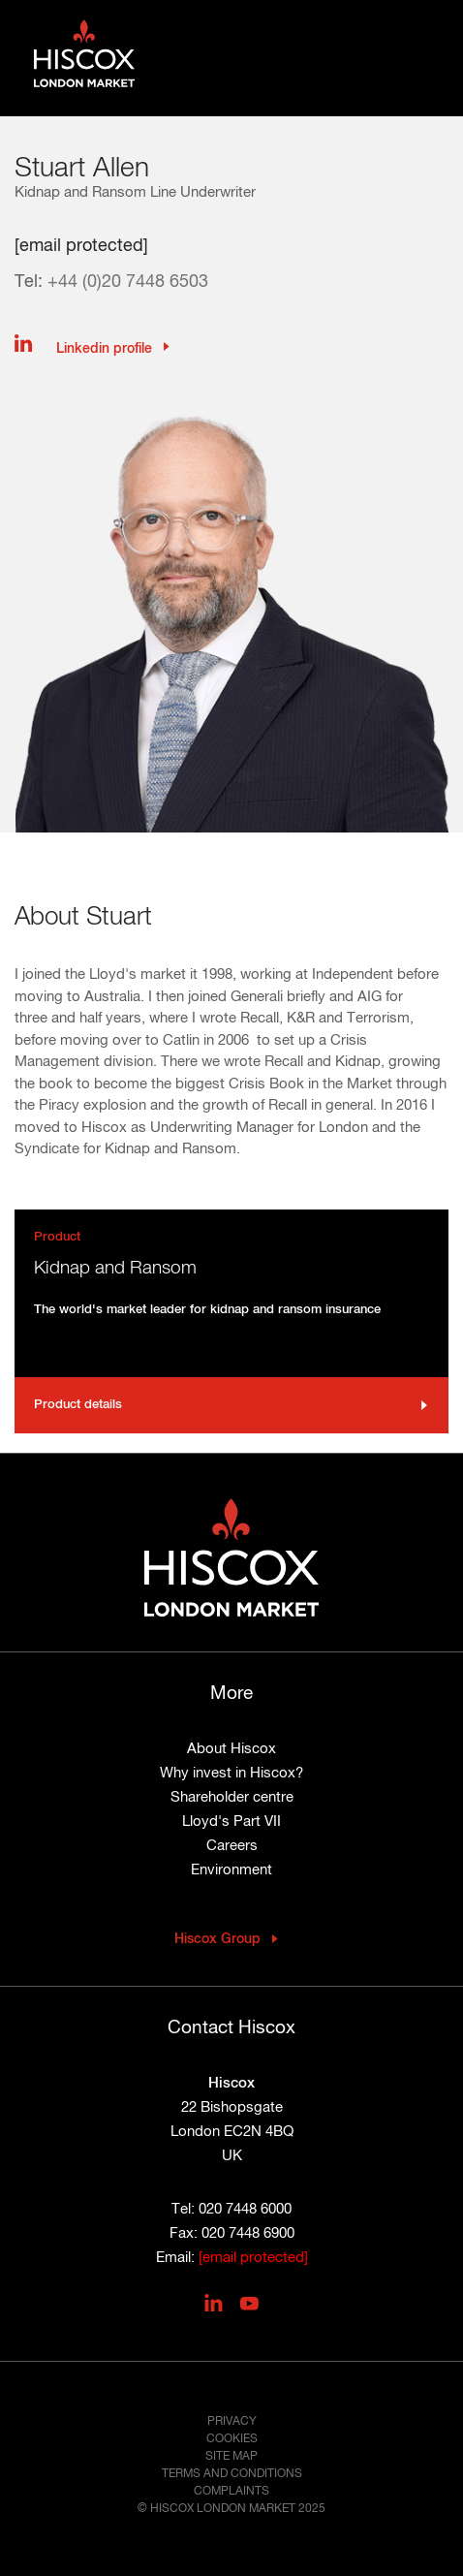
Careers (232, 1845)
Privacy (232, 2422)
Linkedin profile (102, 349)
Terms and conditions (232, 2474)
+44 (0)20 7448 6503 (127, 282)
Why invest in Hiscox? (231, 1773)
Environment (231, 1870)
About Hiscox (231, 1749)
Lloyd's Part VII (231, 1821)
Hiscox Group (217, 1939)
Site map (231, 2457)
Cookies (232, 2439)
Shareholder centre (231, 1797)
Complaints (231, 2491)
